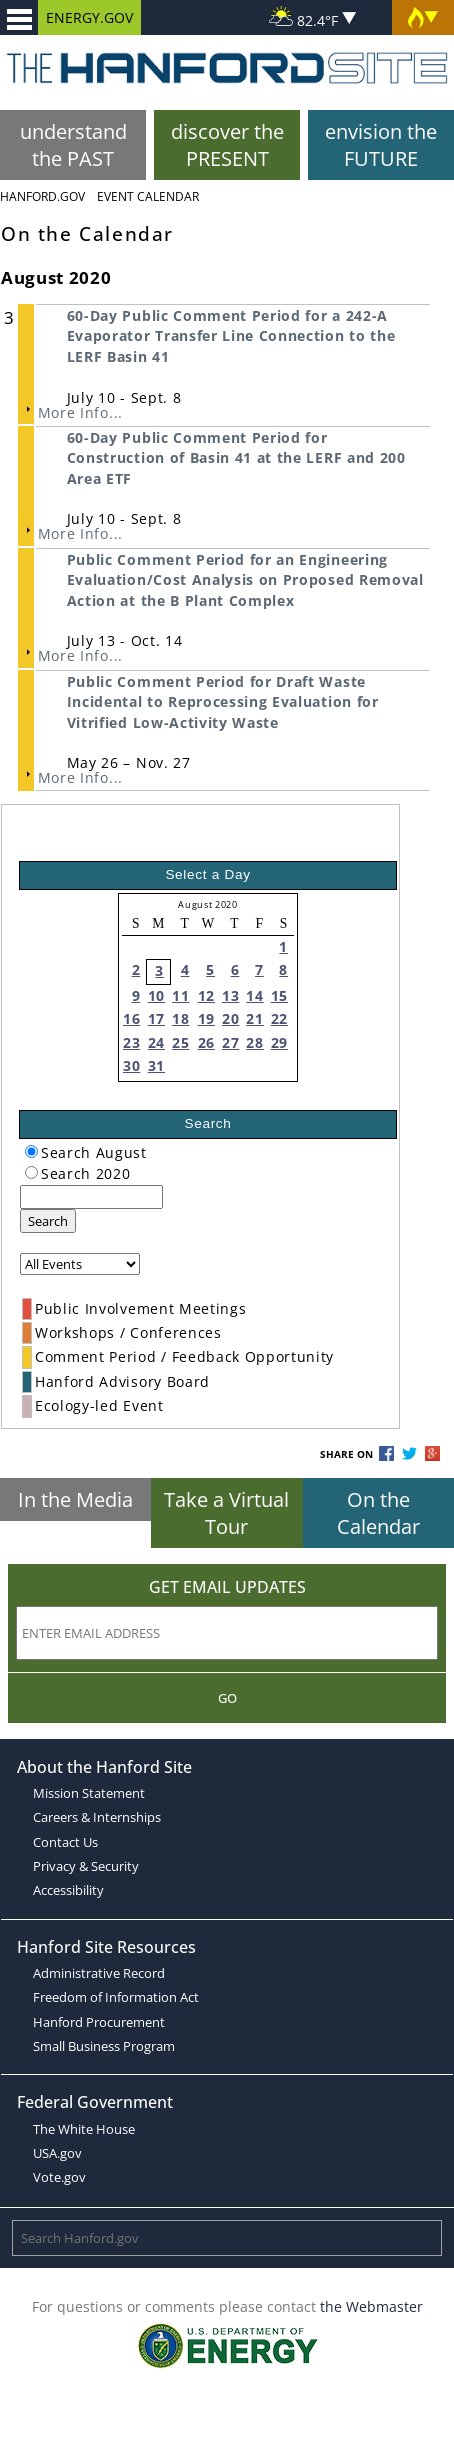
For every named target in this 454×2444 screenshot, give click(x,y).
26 (206, 1042)
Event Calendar (148, 196)
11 (180, 995)
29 (279, 1042)
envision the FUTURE (381, 145)
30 (131, 1065)
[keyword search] (91, 1197)
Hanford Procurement (99, 2022)
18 (180, 1018)
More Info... (80, 412)
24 (156, 1042)
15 (279, 995)
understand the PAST (73, 145)
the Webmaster (371, 2306)
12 (206, 995)
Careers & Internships (97, 1817)
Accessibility (68, 1890)
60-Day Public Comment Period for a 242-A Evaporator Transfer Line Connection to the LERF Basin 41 (231, 336)
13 (230, 995)
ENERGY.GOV (89, 17)
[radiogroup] (31, 1151)
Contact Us (65, 1842)
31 (156, 1065)
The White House (84, 2129)
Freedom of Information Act (116, 1997)
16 (131, 1018)
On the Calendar (378, 1513)
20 (230, 1018)
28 (254, 1042)
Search (48, 1221)
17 (156, 1018)
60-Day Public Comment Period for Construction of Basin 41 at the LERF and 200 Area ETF (236, 458)
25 (180, 1042)
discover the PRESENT (227, 145)
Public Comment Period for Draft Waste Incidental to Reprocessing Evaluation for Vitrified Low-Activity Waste (223, 702)
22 (279, 1018)
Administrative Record (99, 1973)
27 (230, 1042)
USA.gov (57, 2153)
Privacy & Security (86, 1866)
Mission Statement (89, 1793)
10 (156, 995)
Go (227, 1698)
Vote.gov (59, 2177)
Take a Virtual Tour (226, 1513)
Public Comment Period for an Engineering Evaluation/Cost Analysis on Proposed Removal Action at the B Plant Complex (245, 580)
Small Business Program (104, 2046)
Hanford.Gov (42, 196)
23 (131, 1042)
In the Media (75, 1499)
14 (254, 995)
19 (206, 1018)
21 (254, 1018)
